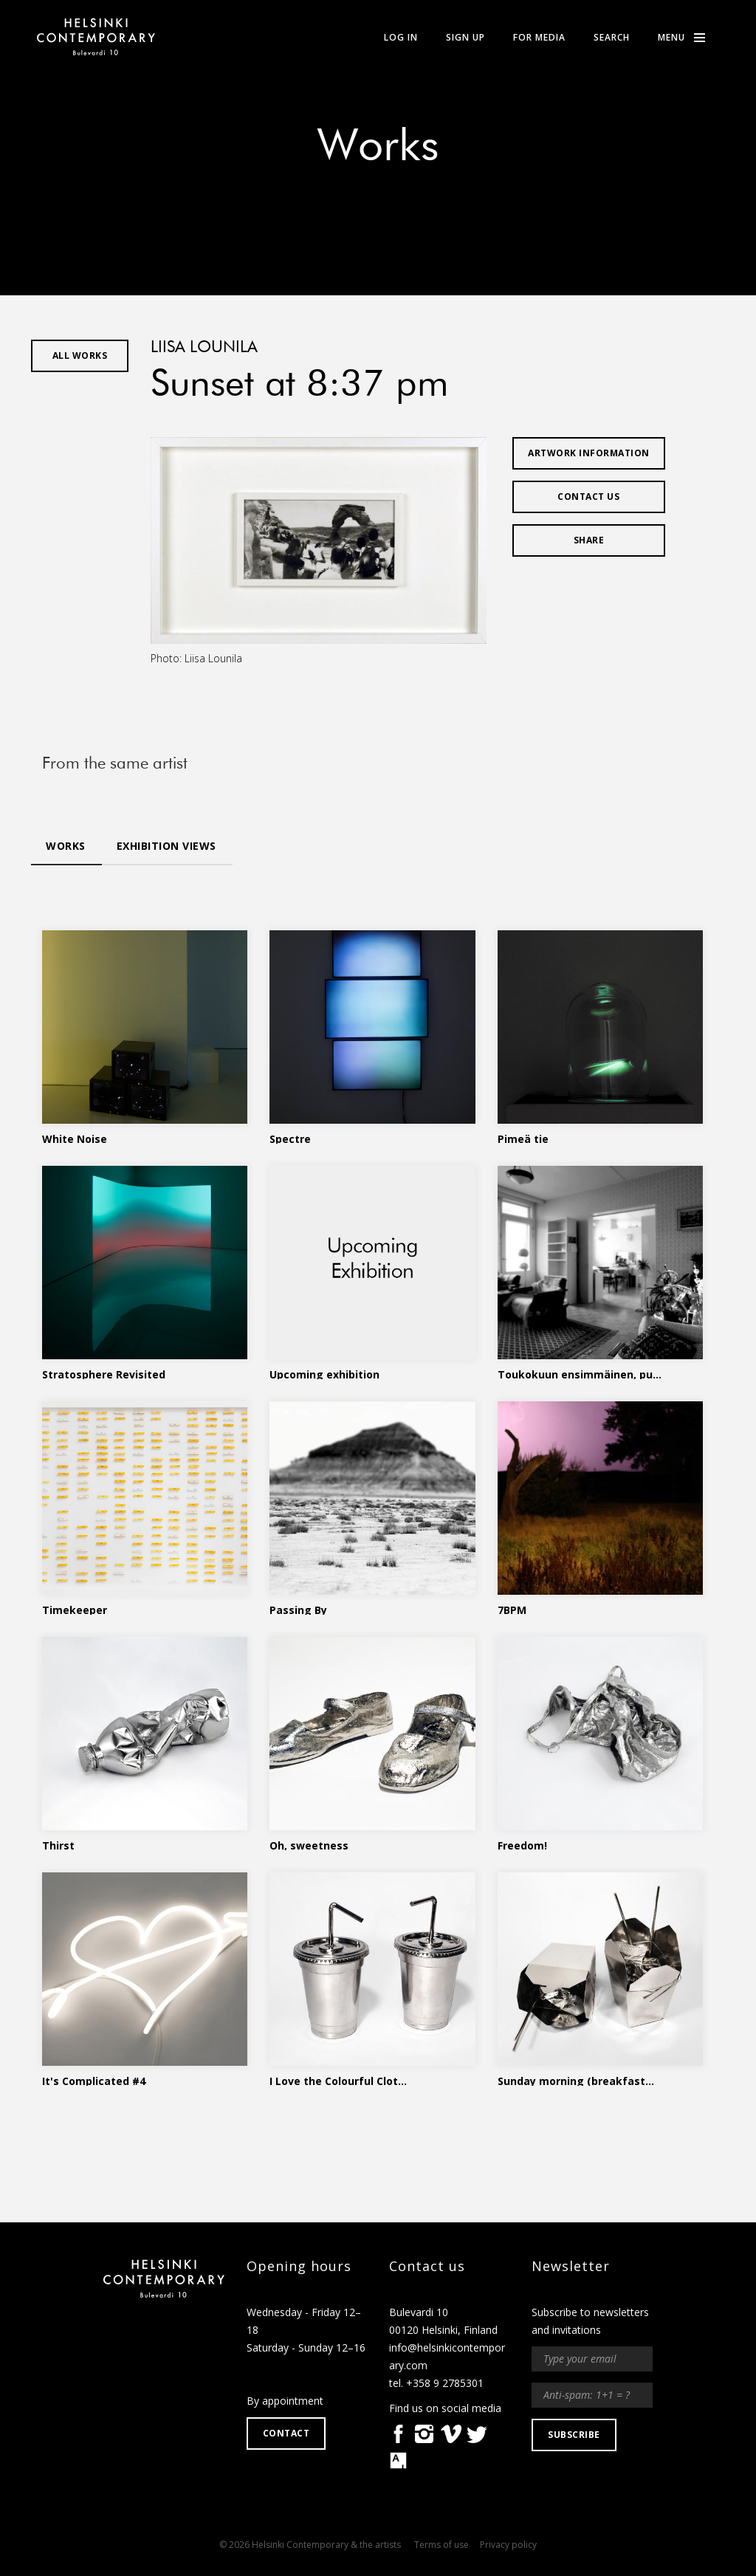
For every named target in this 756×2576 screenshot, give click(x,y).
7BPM (512, 1609)
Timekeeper (74, 1609)
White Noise (74, 1138)
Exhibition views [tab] (166, 846)
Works (378, 148)
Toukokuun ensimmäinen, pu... (580, 1373)
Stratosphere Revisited (103, 1373)
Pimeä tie (523, 1138)
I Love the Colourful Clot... (338, 2080)
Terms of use (441, 2544)
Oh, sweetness (308, 1844)
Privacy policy (508, 2544)
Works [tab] (66, 846)
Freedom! (522, 1844)
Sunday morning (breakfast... (576, 2080)
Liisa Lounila (204, 348)
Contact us (588, 496)
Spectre (290, 1138)
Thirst (58, 1844)
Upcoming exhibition (324, 1373)
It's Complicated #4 (93, 2080)
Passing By (298, 1609)
